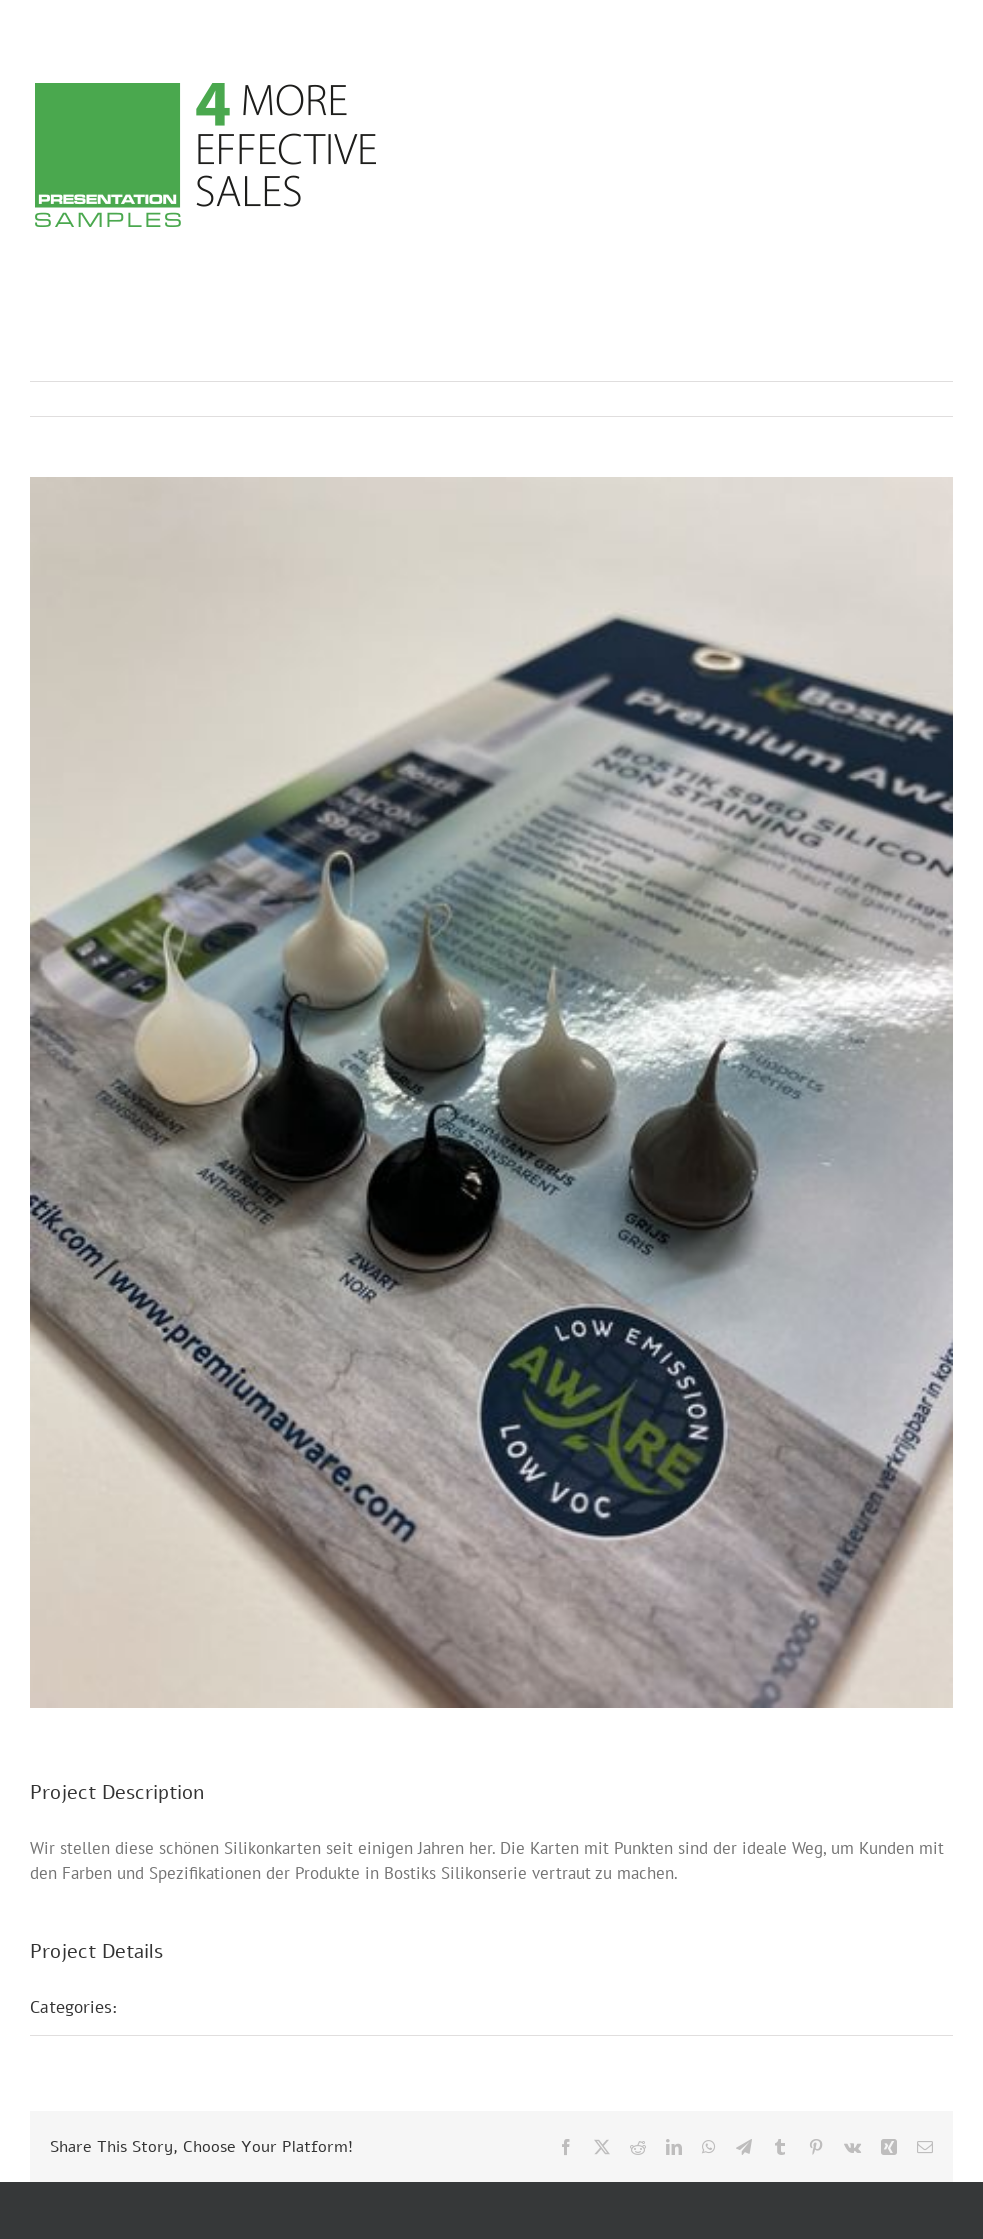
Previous (850, 399)
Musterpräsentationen (224, 2007)
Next (918, 399)
